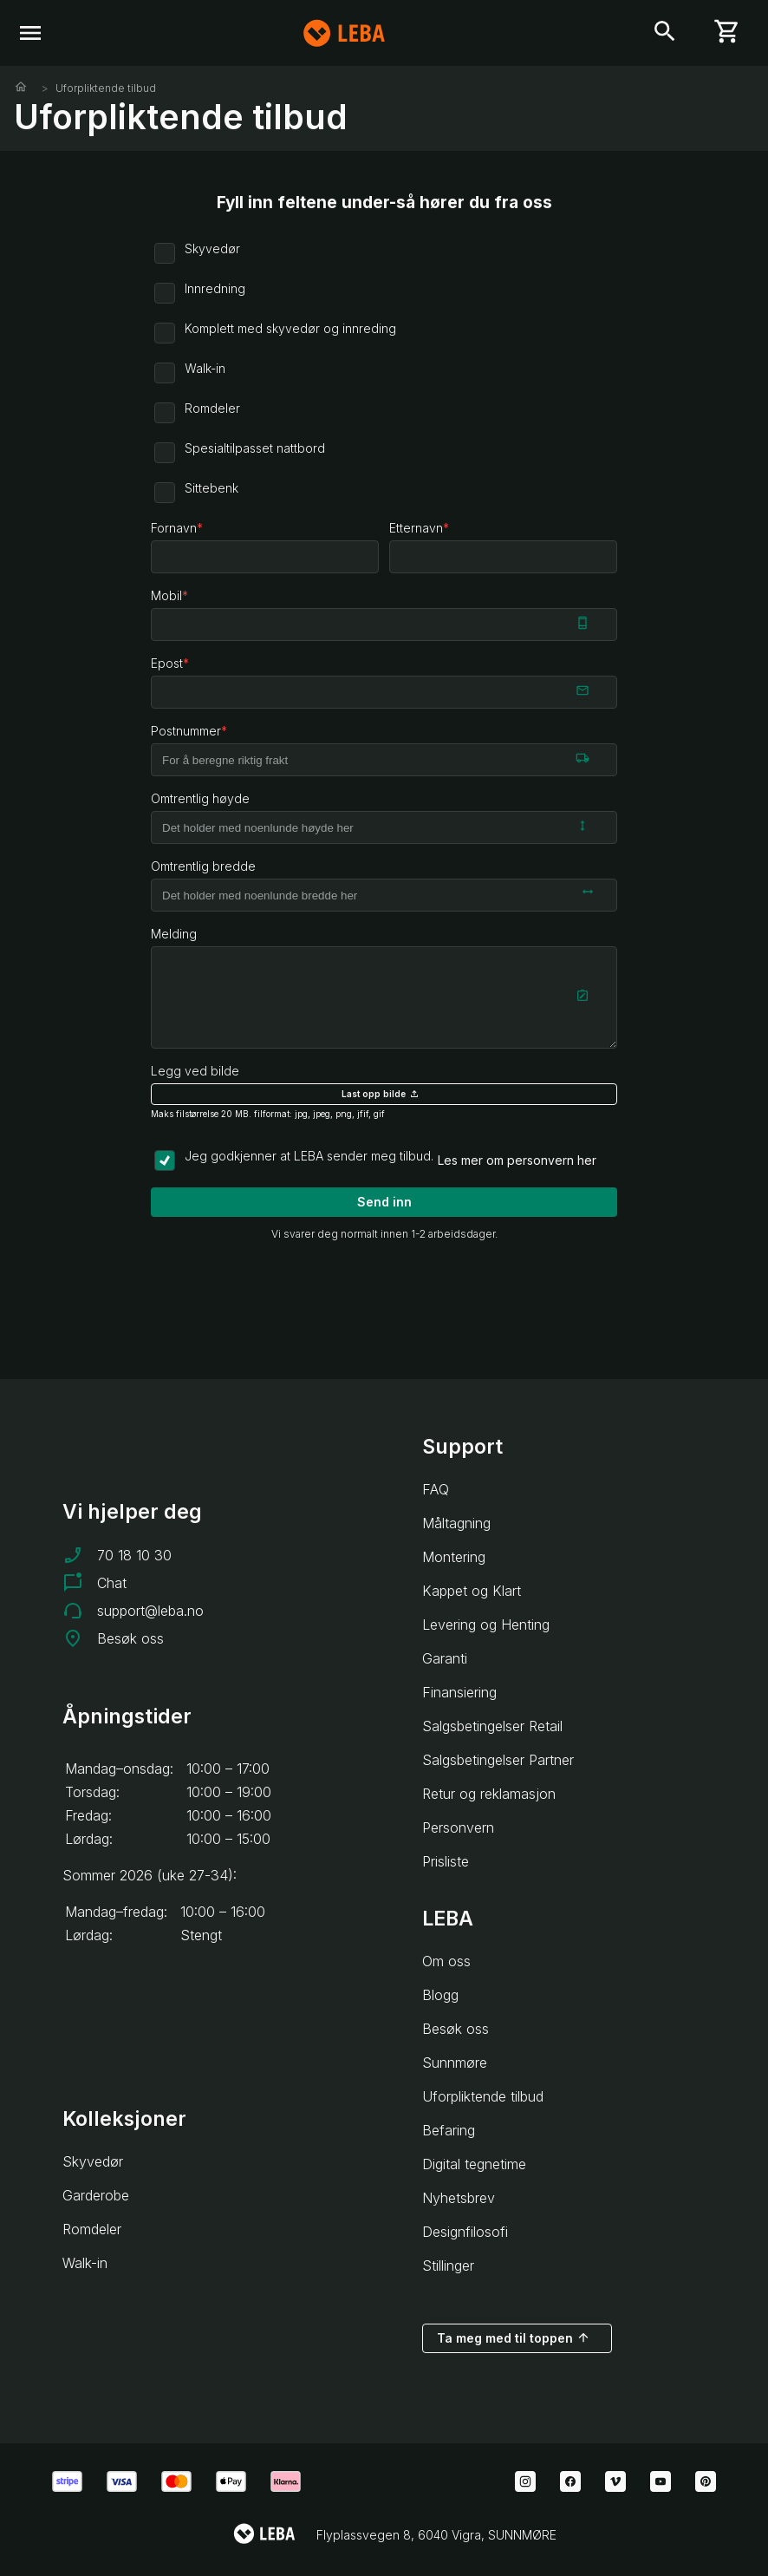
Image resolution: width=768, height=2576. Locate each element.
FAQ (435, 1489)
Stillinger (448, 2265)
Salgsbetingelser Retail (492, 1726)
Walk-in (84, 2263)
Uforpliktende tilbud (105, 88)
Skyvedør (92, 2161)
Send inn (384, 1201)
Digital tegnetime (474, 2164)
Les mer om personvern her (517, 1160)
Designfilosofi (465, 2231)
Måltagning (456, 1523)
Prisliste (445, 1861)
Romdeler (91, 2229)
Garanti (444, 1658)
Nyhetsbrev (458, 2198)
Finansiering (459, 1692)
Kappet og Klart (471, 1590)
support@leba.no (150, 1610)
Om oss (446, 1961)
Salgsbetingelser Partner (498, 1760)
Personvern (458, 1827)
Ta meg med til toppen (513, 2337)
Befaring (448, 2130)
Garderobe (95, 2195)
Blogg (440, 1995)
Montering (453, 1557)
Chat (112, 1583)
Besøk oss (130, 1638)
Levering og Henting (486, 1624)
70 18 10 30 (134, 1555)
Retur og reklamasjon (489, 1793)
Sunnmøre (454, 2062)
